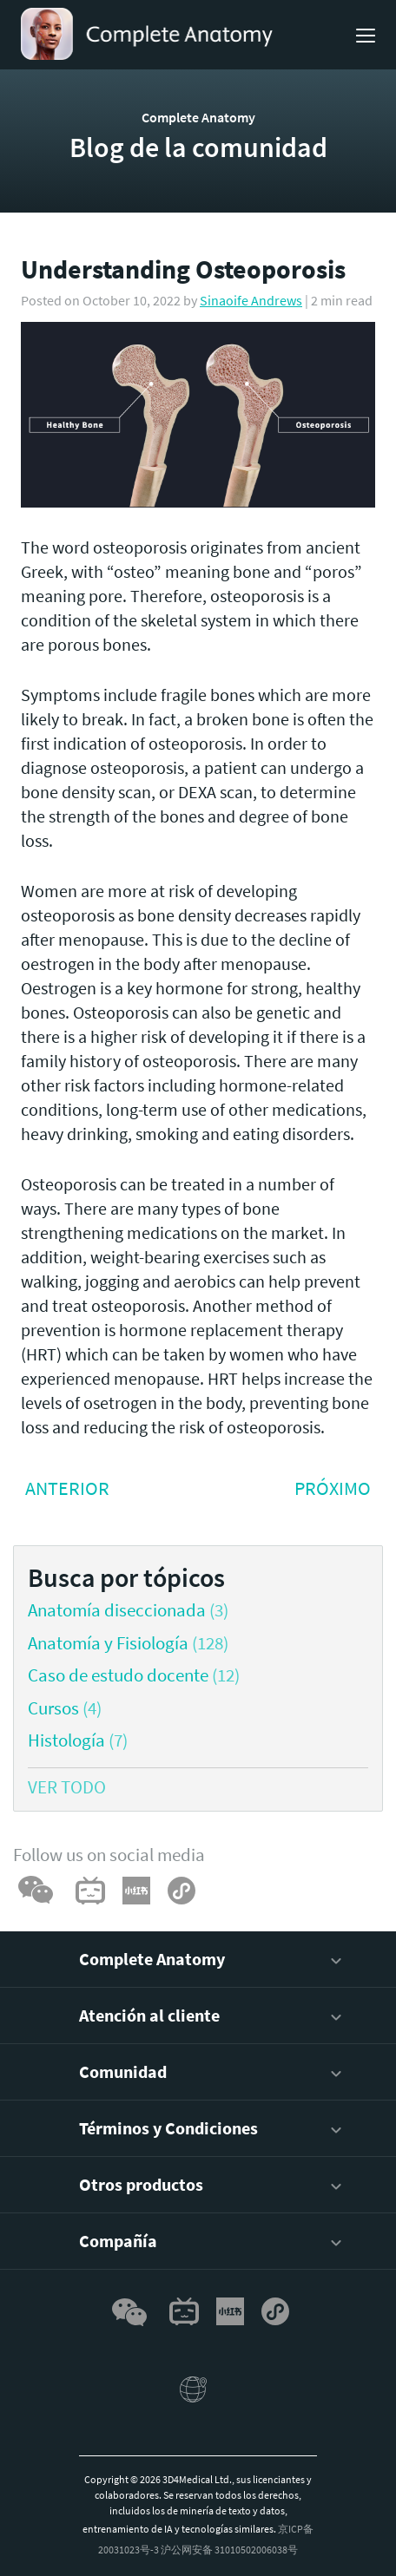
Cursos (53, 1708)
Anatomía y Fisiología (108, 1643)
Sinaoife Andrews (251, 300)
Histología (66, 1740)
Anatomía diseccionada (117, 1610)
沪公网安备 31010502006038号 (229, 2549)
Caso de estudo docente (118, 1675)
